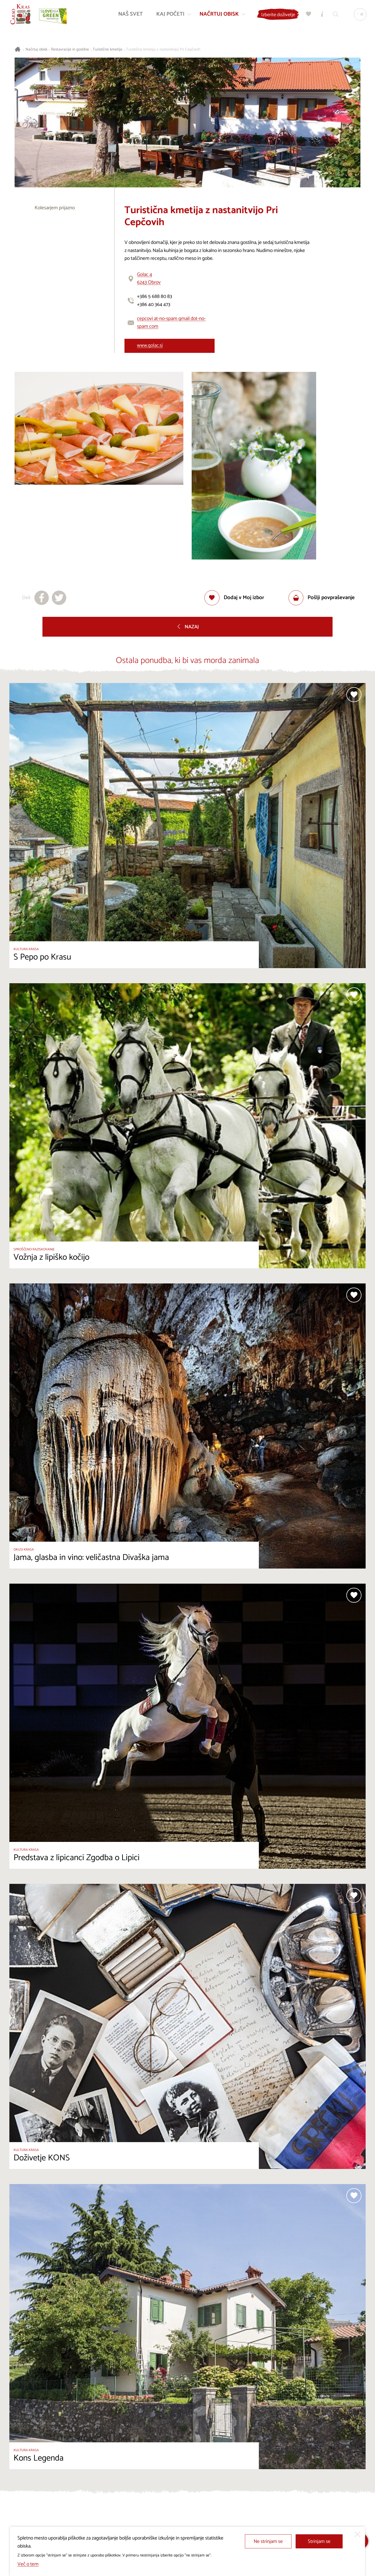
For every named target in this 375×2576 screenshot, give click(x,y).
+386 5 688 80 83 (154, 296)
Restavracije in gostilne (70, 49)
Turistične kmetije (107, 49)
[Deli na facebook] (41, 597)
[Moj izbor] (308, 14)
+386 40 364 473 (153, 304)
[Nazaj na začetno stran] (20, 14)
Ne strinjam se (268, 2541)
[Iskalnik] (335, 14)
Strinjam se (319, 2541)
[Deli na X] (59, 597)
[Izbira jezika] (359, 14)
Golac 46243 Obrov (149, 278)
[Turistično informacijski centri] (321, 14)
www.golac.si (150, 345)
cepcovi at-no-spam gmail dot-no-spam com (171, 323)
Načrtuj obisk (36, 49)
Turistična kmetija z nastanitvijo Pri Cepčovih (163, 49)
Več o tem (28, 2564)
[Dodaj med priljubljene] (234, 597)
